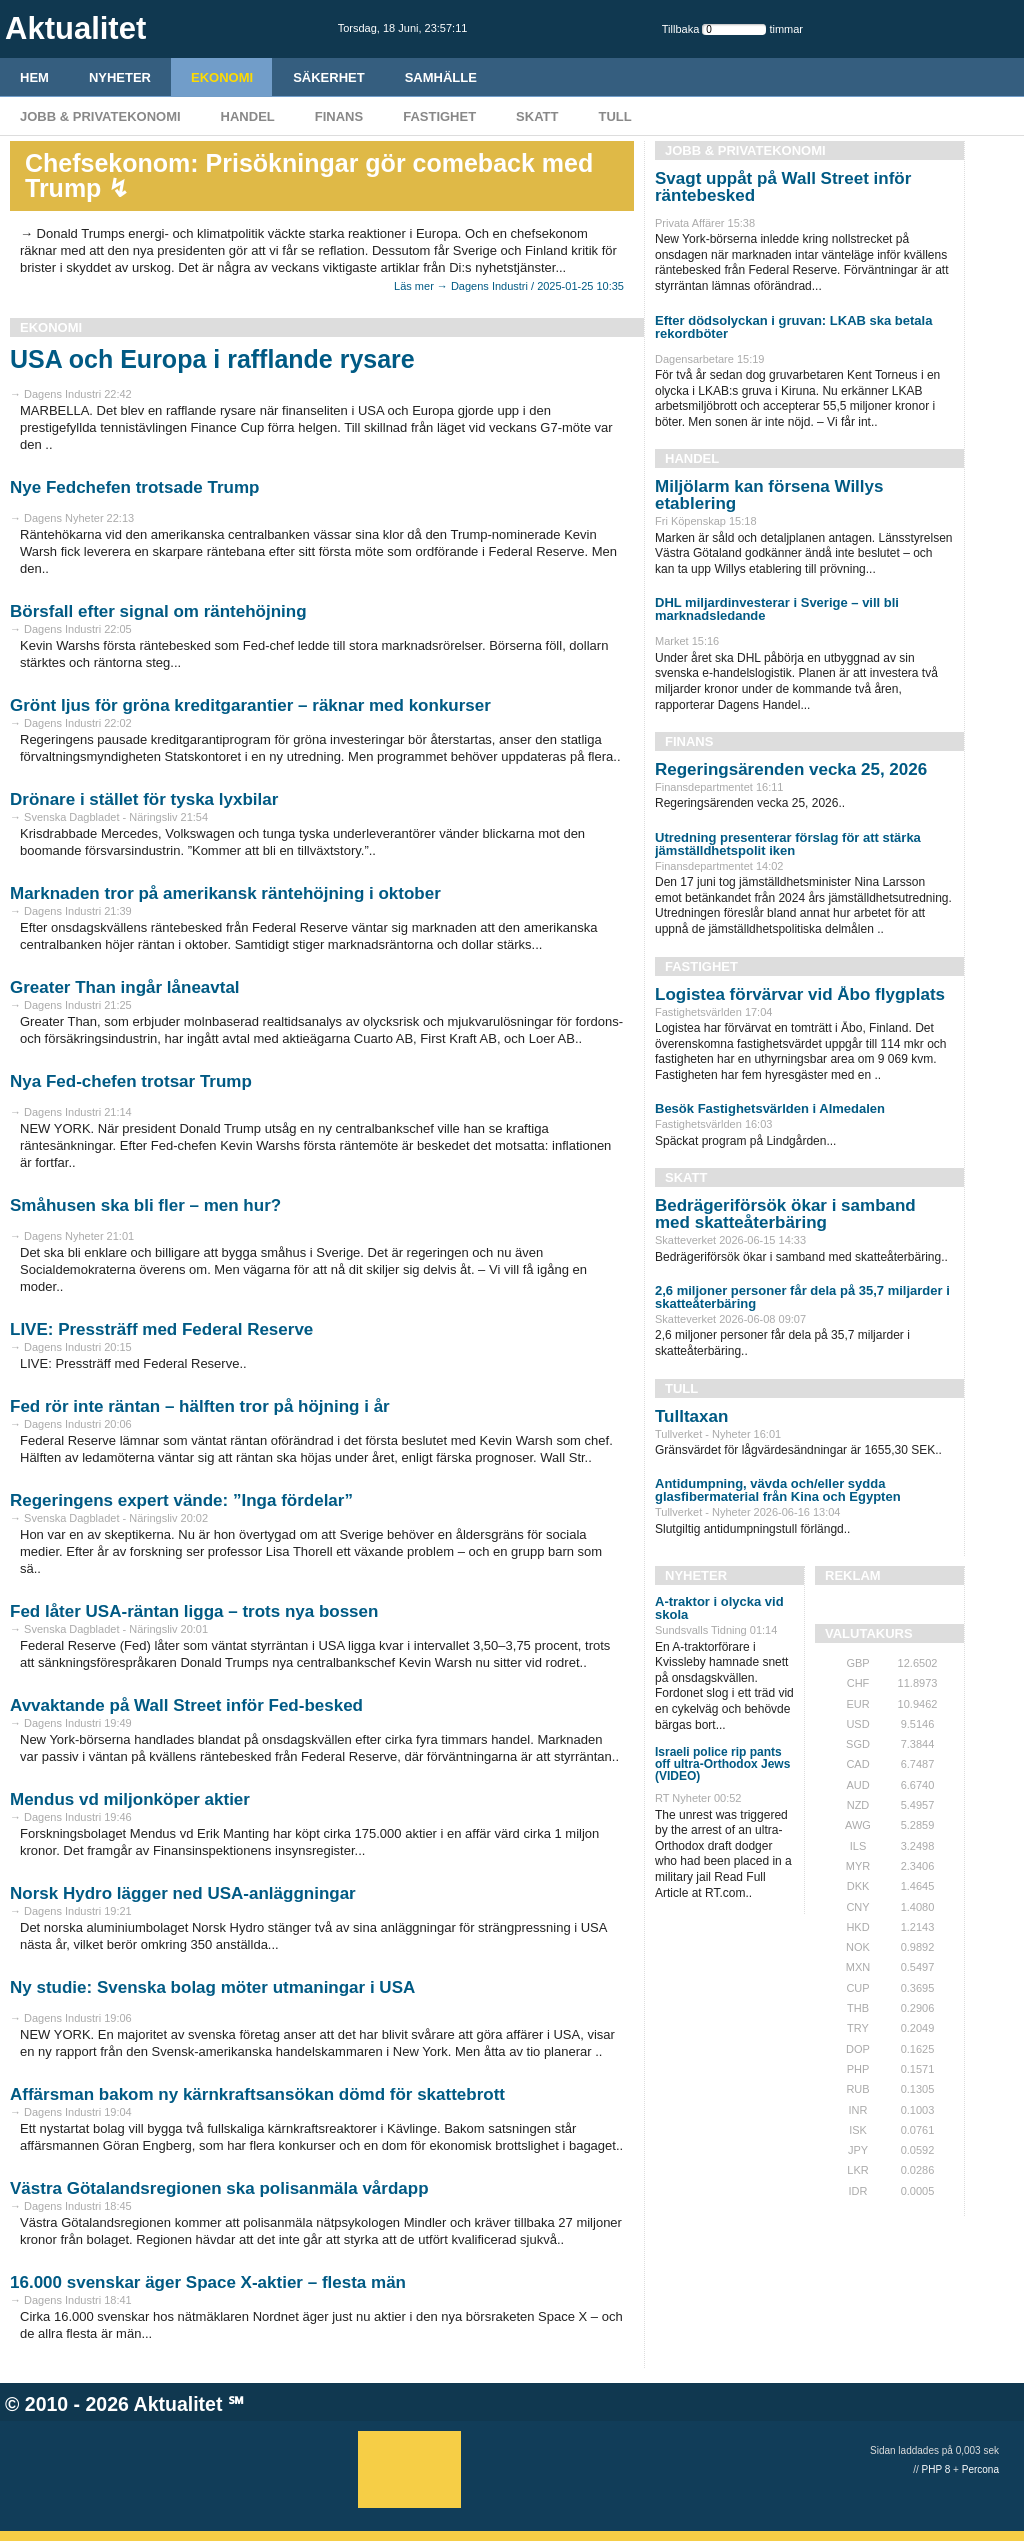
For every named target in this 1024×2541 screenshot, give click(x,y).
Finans (339, 116)
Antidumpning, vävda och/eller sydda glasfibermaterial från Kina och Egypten (778, 1490)
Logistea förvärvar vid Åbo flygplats (800, 994)
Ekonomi (222, 77)
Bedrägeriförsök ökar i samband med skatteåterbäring (785, 1214)
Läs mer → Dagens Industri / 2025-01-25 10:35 (509, 286)
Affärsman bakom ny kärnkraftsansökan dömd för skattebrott (257, 2094)
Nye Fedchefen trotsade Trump (134, 487)
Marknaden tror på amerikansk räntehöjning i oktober (225, 893)
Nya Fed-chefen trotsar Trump (131, 1081)
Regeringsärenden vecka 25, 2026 (791, 769)
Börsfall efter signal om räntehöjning (158, 611)
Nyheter (120, 77)
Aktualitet (178, 2404)
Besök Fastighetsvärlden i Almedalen (770, 1108)
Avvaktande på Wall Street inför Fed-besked (186, 1705)
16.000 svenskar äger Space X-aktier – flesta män (208, 2282)
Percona (980, 2469)
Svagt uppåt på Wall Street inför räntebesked (783, 187)
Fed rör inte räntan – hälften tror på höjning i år (200, 1406)
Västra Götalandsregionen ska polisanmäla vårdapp (219, 2188)
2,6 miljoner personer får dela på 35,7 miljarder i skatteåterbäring (802, 1297)
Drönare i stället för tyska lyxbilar (144, 799)
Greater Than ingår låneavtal (125, 987)
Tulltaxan (691, 1416)
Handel (248, 116)
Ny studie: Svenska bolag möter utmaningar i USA (212, 1987)
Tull (614, 116)
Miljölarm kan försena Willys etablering (769, 495)
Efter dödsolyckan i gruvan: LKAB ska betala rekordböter (793, 327)
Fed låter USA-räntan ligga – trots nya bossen (194, 1611)
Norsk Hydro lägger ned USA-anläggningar (183, 1893)
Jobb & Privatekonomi (100, 116)
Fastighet (439, 116)
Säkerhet (329, 77)
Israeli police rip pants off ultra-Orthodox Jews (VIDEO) (722, 1764)
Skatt (537, 116)
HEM (34, 77)
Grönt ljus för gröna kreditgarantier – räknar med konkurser (250, 705)
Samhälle (441, 77)
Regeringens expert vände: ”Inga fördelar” (181, 1500)
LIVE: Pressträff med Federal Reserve (161, 1329)
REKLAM (853, 1575)
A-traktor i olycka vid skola (719, 1608)
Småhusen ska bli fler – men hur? (145, 1205)
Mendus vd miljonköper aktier (130, 1799)
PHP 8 (936, 2469)
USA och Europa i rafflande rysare (212, 359)
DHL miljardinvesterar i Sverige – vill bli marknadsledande (777, 609)
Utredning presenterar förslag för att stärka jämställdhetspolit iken (788, 844)
